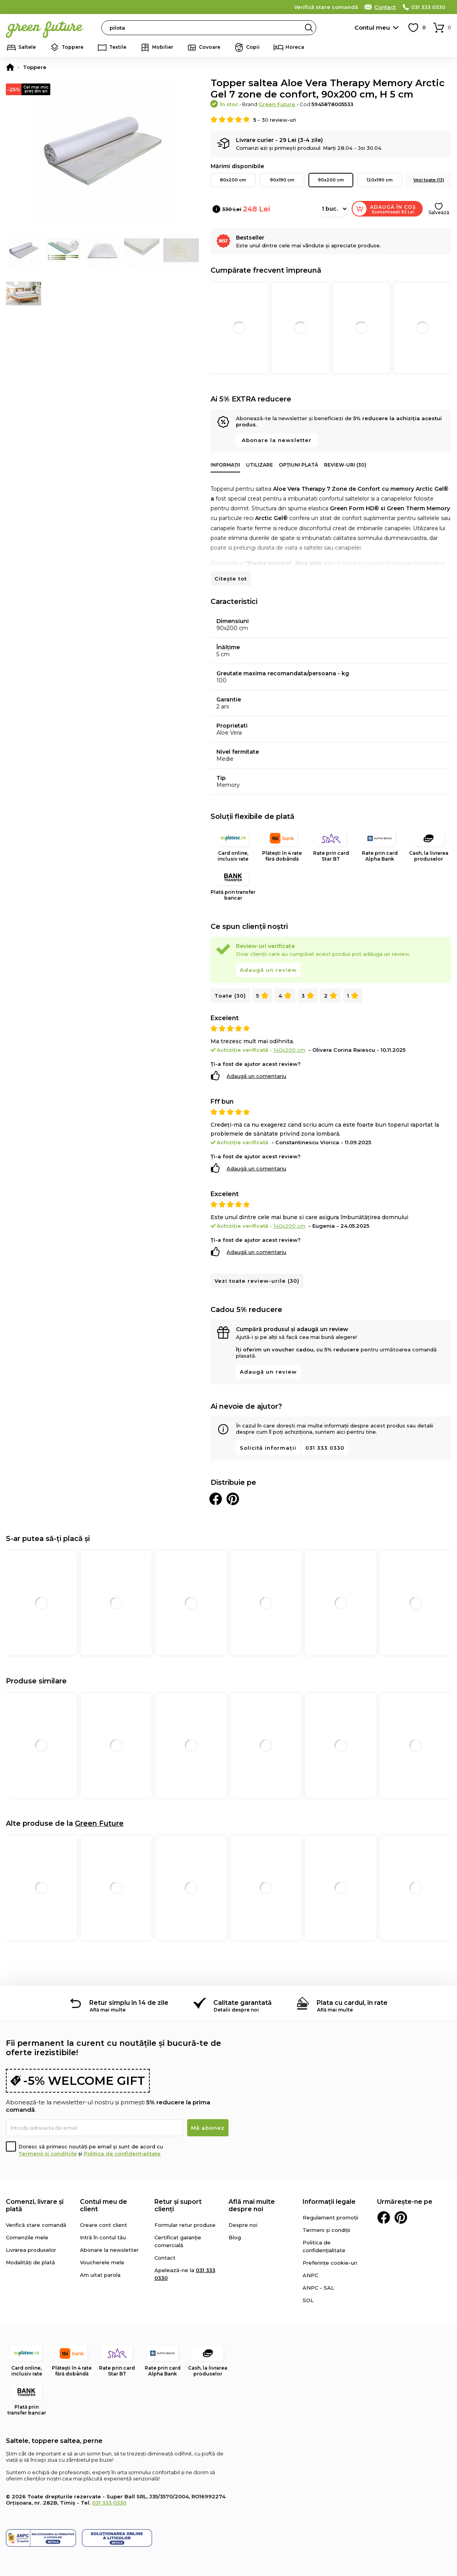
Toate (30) (230, 995)
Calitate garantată (242, 2002)
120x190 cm (380, 180)
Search (309, 28)
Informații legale (329, 2201)
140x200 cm (289, 1050)
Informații (225, 465)
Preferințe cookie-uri (330, 2263)
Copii (253, 47)
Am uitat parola (100, 2275)
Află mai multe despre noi (251, 2205)
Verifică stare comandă (326, 7)
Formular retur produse (185, 2225)
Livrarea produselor (31, 2250)
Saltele (27, 47)
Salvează (439, 212)
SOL (308, 2300)
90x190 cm (282, 180)
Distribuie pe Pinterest (233, 1499)
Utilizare (259, 465)
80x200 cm (233, 180)
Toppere (72, 47)
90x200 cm (331, 180)
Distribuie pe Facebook (215, 1499)
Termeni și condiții (326, 2230)
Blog (234, 2237)
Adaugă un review (268, 970)
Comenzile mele (27, 2237)
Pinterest (401, 2217)
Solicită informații (268, 1448)
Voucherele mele (102, 2262)
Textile (117, 47)
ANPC (310, 2275)
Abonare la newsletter (277, 440)
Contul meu (372, 27)
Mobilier (162, 47)
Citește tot (230, 578)
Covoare (209, 47)
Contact (385, 7)
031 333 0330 (428, 7)
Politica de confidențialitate (122, 2153)
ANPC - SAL (318, 2288)
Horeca (294, 47)
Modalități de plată (30, 2262)
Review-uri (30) (345, 465)
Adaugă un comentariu (256, 1076)
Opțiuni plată (298, 465)
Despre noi (242, 2225)
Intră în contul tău (103, 2237)
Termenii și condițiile (47, 2153)
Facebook (383, 2217)
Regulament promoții (330, 2217)
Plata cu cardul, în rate (352, 2002)
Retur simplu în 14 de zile (128, 2002)
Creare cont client (103, 2225)
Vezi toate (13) (428, 180)
